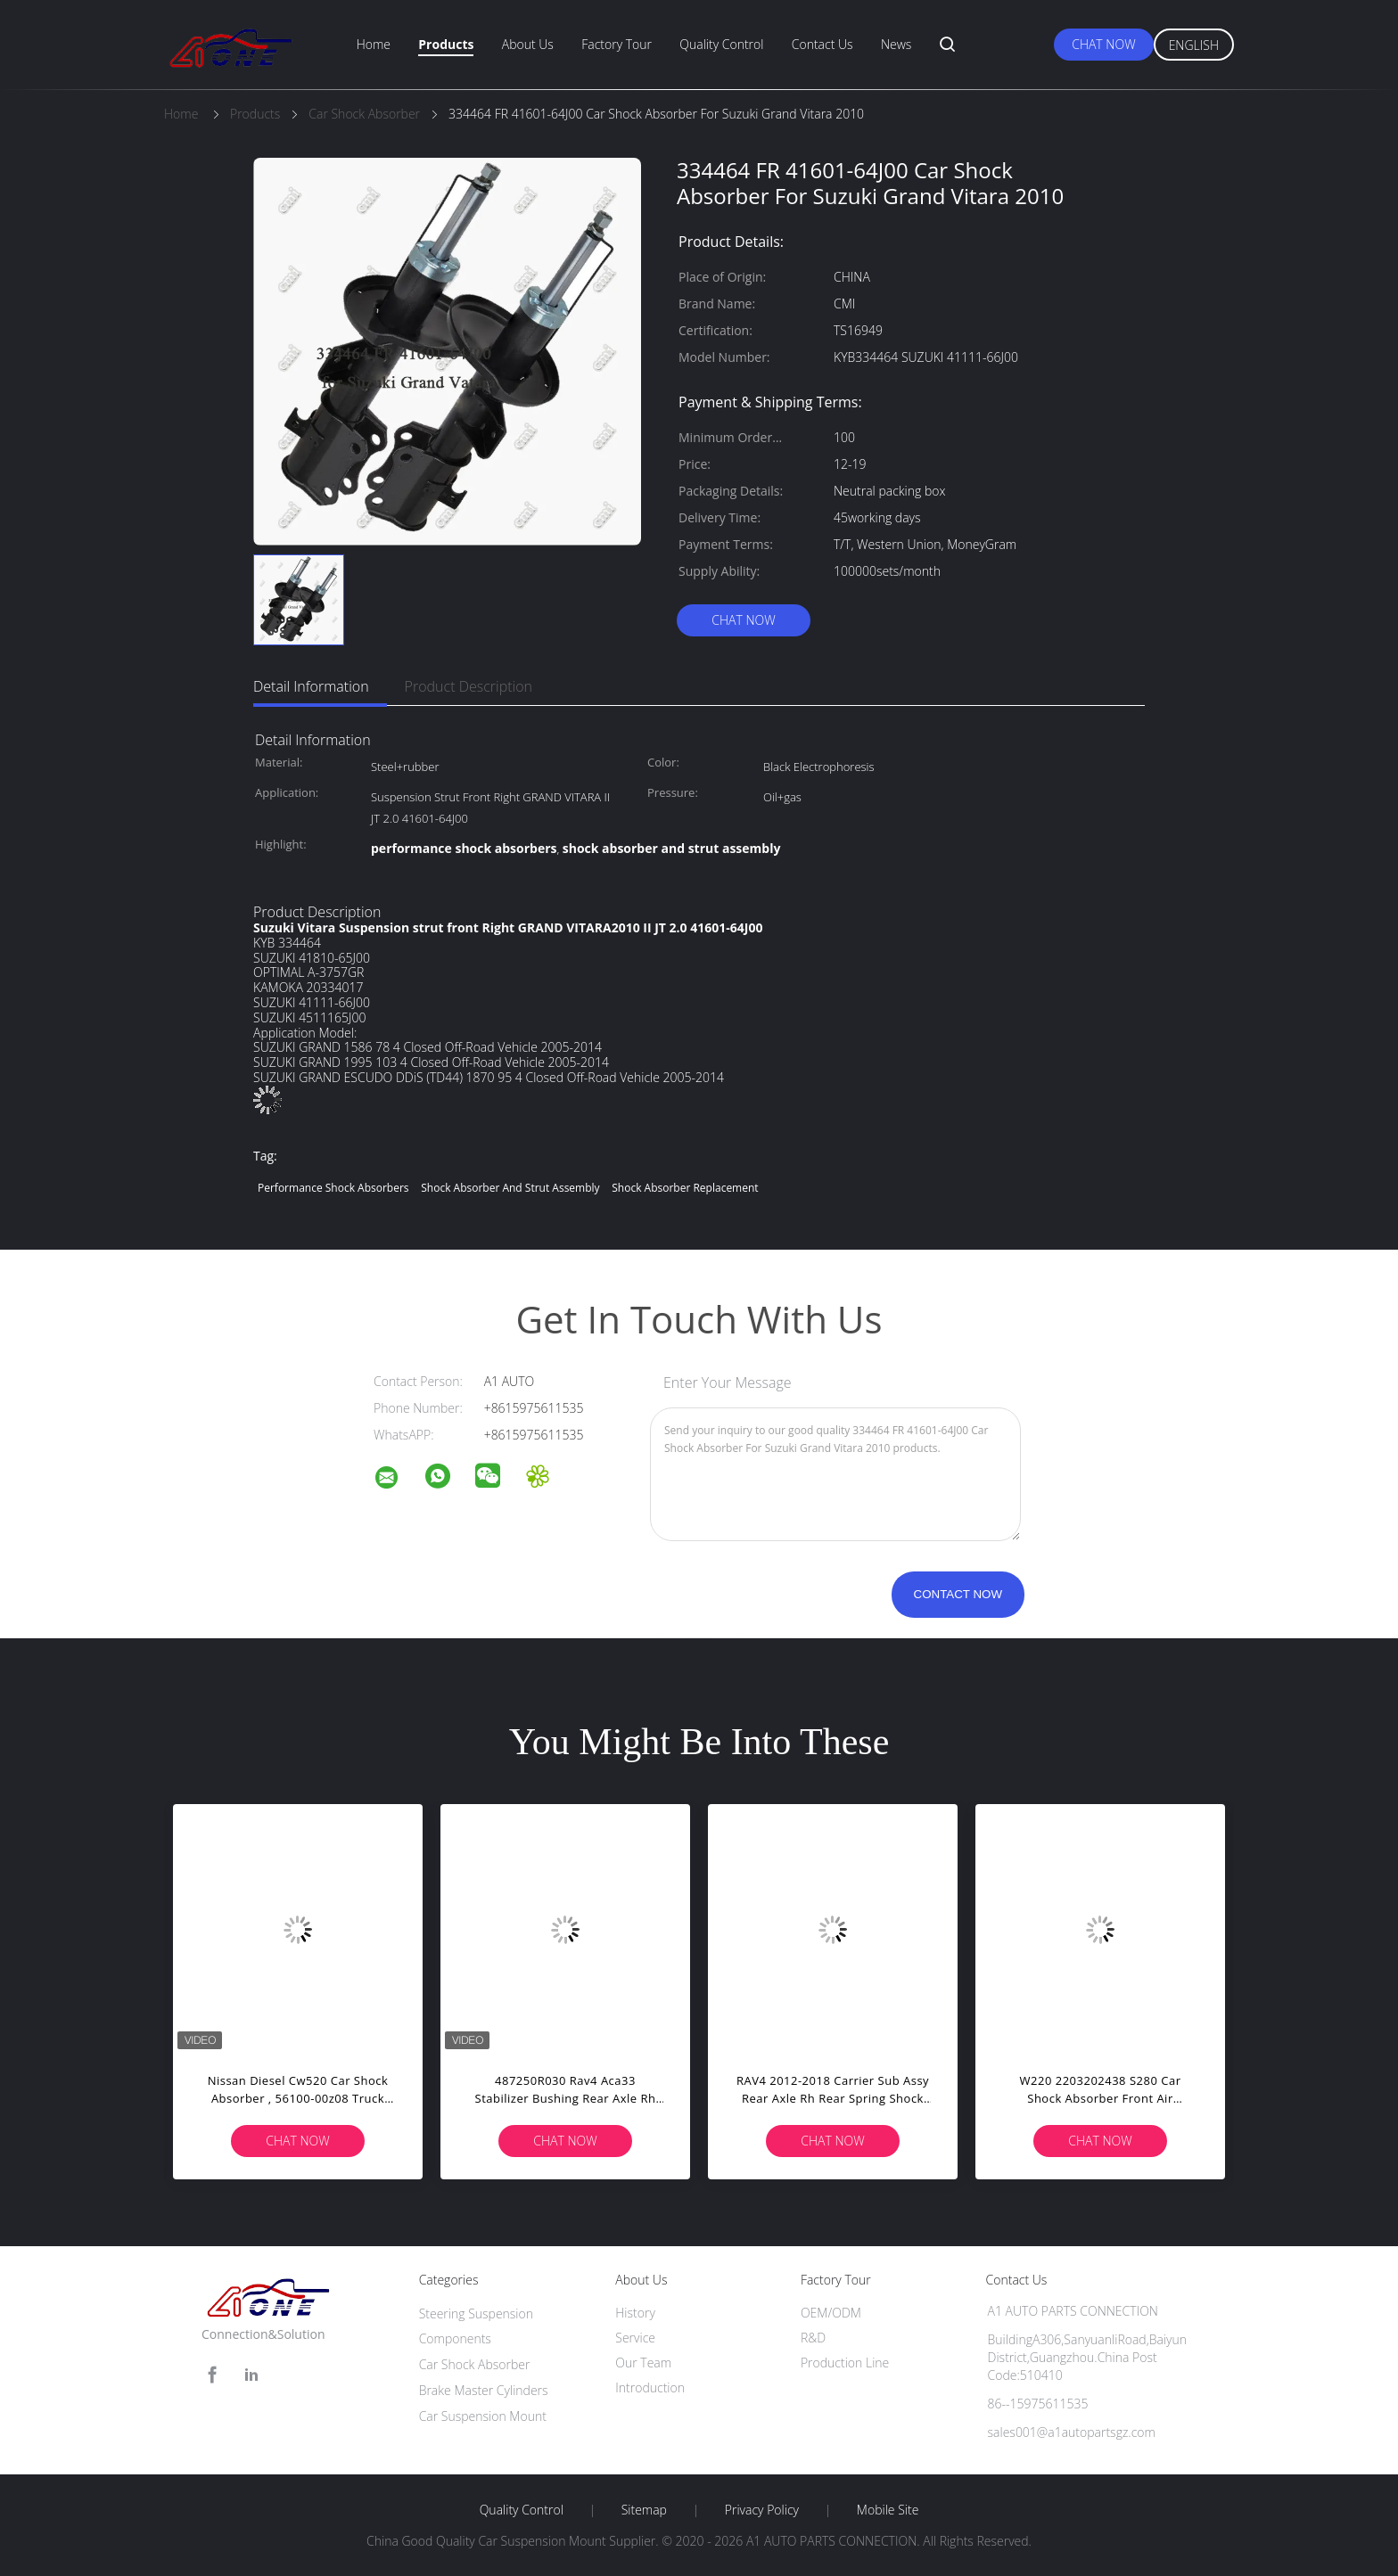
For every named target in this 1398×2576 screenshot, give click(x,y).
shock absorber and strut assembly (510, 1187)
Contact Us (822, 44)
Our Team (643, 2362)
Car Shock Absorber (474, 2364)
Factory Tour (616, 44)
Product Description (468, 686)
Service (635, 2337)
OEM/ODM (831, 2312)
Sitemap (644, 2510)
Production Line (845, 2362)
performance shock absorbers (333, 1187)
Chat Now (1103, 44)
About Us (528, 44)
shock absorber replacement (685, 1187)
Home (374, 44)
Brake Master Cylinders (483, 2390)
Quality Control (721, 44)
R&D (813, 2337)
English (1194, 45)
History (635, 2312)
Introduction (650, 2387)
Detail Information (311, 686)
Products (445, 44)
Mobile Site (887, 2510)
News (896, 44)
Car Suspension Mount (483, 2416)
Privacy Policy (762, 2510)
